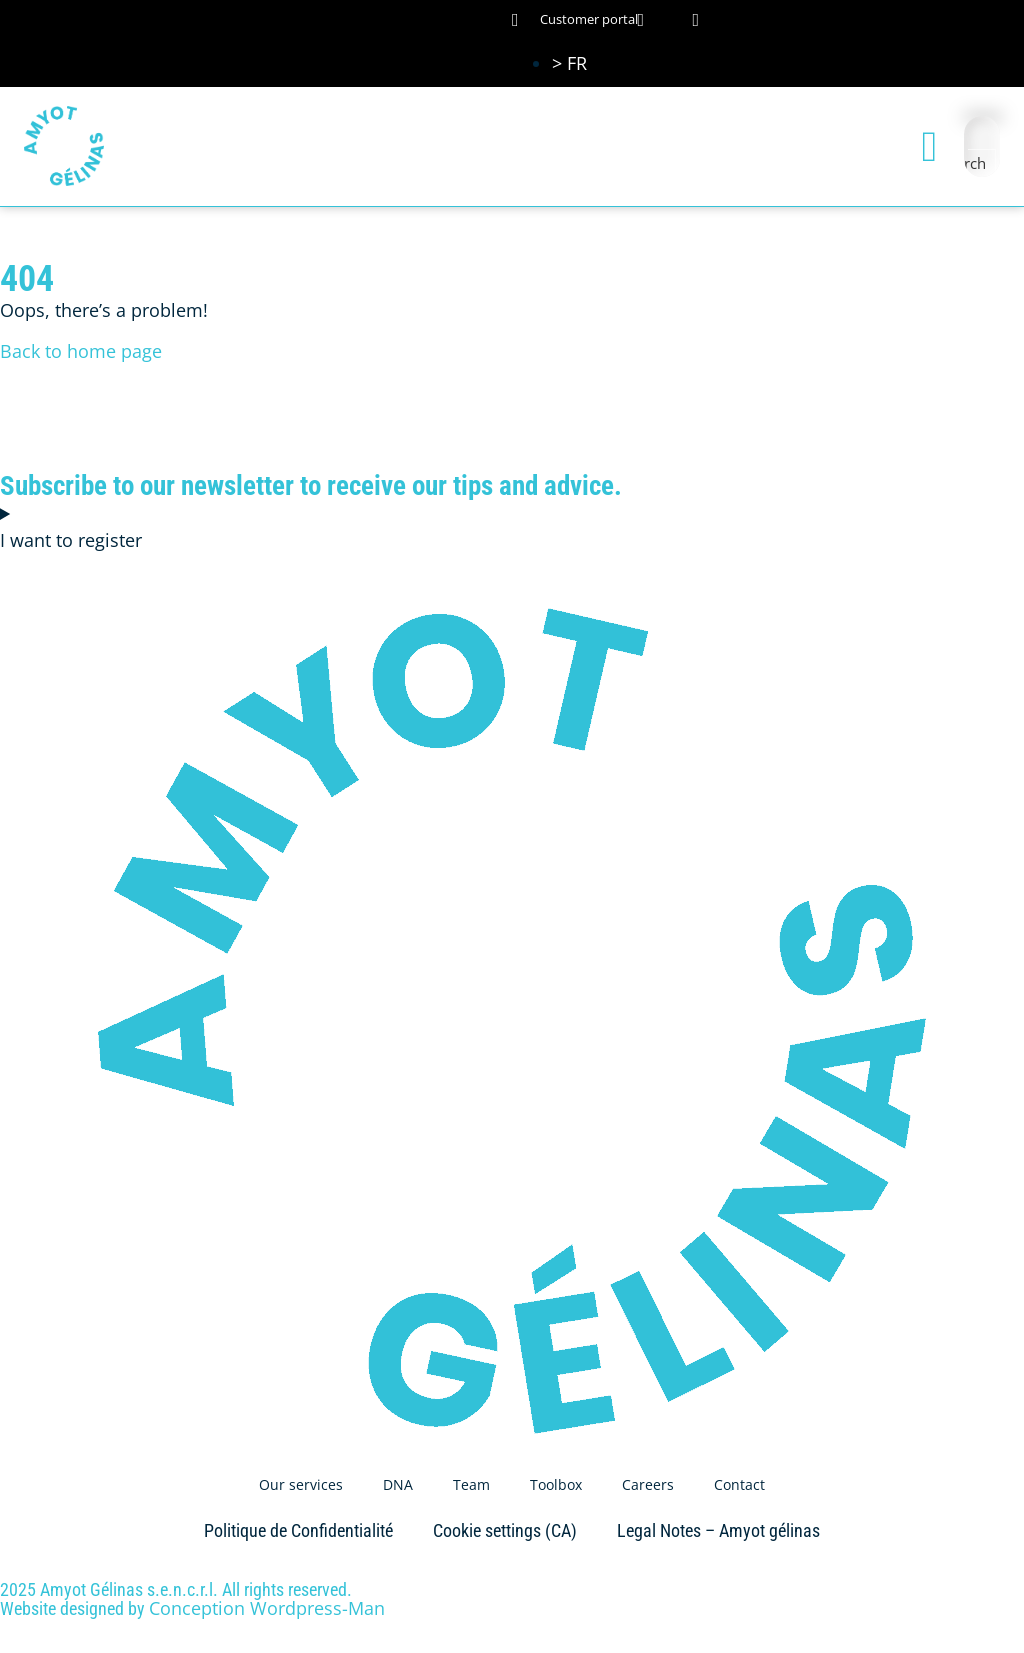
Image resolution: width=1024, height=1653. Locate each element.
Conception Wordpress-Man (267, 1608)
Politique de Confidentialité (298, 1530)
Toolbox (556, 1484)
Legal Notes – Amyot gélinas (718, 1530)
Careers (648, 1484)
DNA (398, 1484)
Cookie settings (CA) (505, 1530)
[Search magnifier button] (982, 163)
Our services (301, 1484)
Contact (739, 1484)
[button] (929, 146)
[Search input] (983, 134)
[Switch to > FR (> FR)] (569, 63)
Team (471, 1484)
